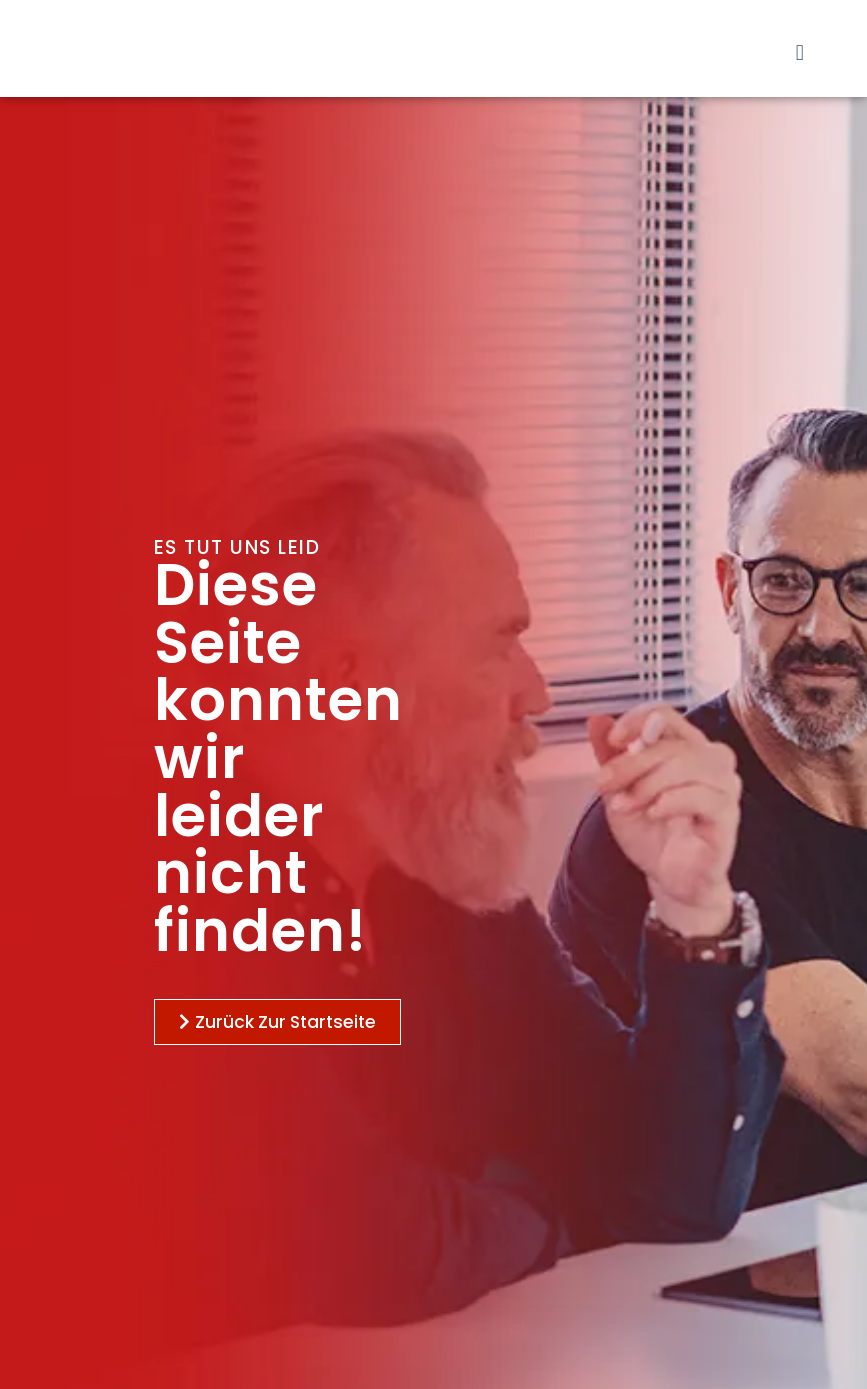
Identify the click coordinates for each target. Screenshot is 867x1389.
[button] (799, 52)
